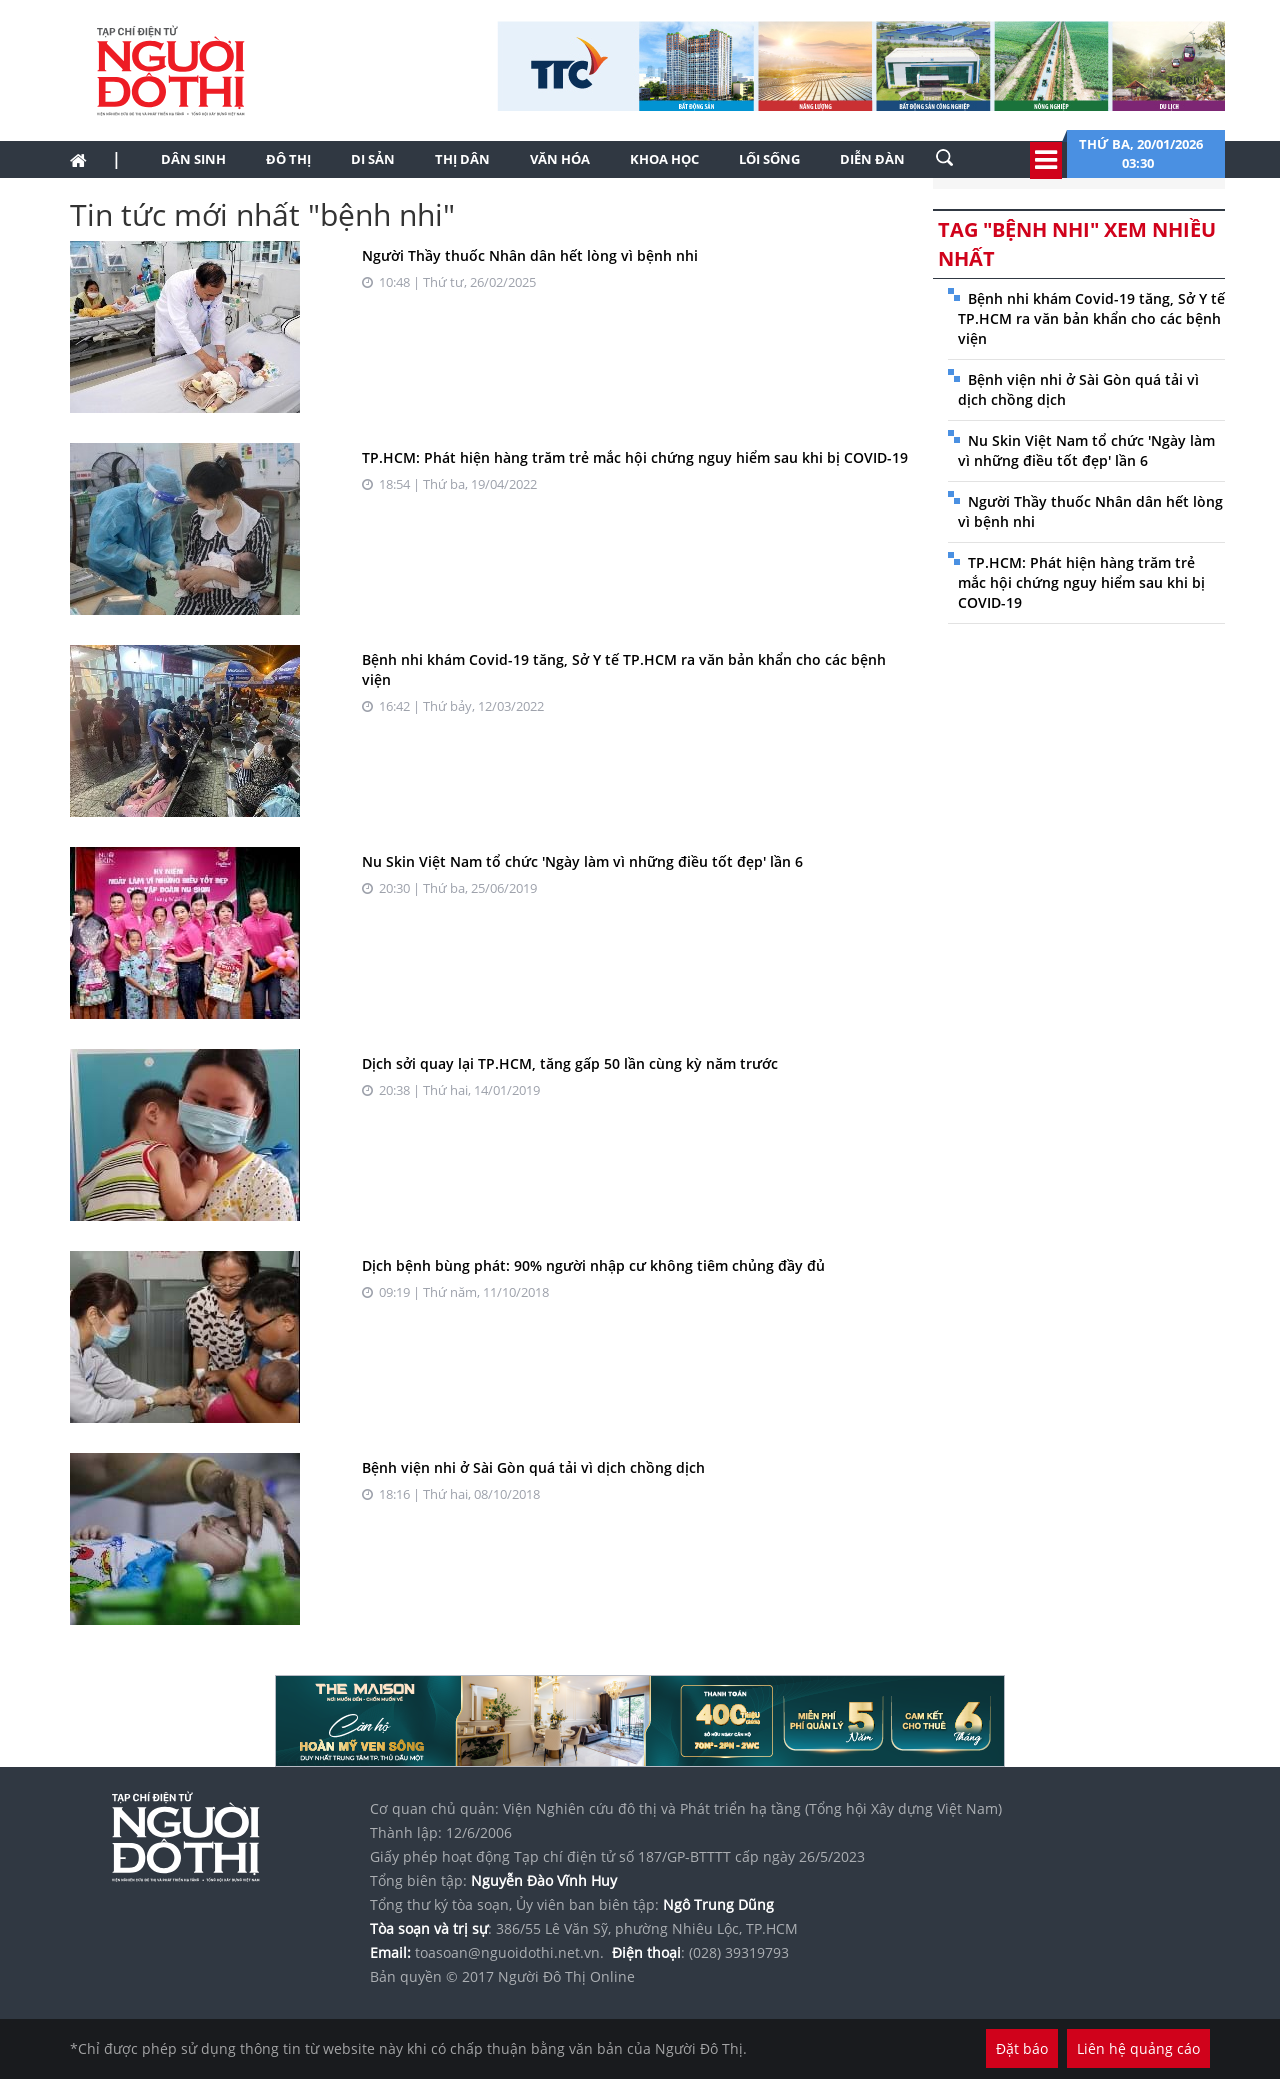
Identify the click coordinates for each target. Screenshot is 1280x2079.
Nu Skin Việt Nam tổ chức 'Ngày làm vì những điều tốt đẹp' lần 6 (582, 861)
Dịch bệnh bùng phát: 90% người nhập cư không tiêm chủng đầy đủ (593, 1265)
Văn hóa (560, 159)
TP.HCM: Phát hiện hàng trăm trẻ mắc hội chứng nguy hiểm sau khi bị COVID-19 (635, 457)
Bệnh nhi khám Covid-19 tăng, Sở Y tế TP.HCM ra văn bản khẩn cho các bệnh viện (1091, 318)
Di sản (373, 159)
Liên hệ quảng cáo (1138, 2048)
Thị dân (462, 159)
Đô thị (288, 159)
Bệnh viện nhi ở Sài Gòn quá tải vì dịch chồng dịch (533, 1467)
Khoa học (664, 159)
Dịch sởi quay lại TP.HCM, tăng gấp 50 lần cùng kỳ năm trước (570, 1063)
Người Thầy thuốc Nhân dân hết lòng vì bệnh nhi (530, 255)
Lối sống (769, 159)
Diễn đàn (872, 159)
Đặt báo (1022, 2048)
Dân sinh (193, 159)
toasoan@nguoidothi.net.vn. (509, 1952)
